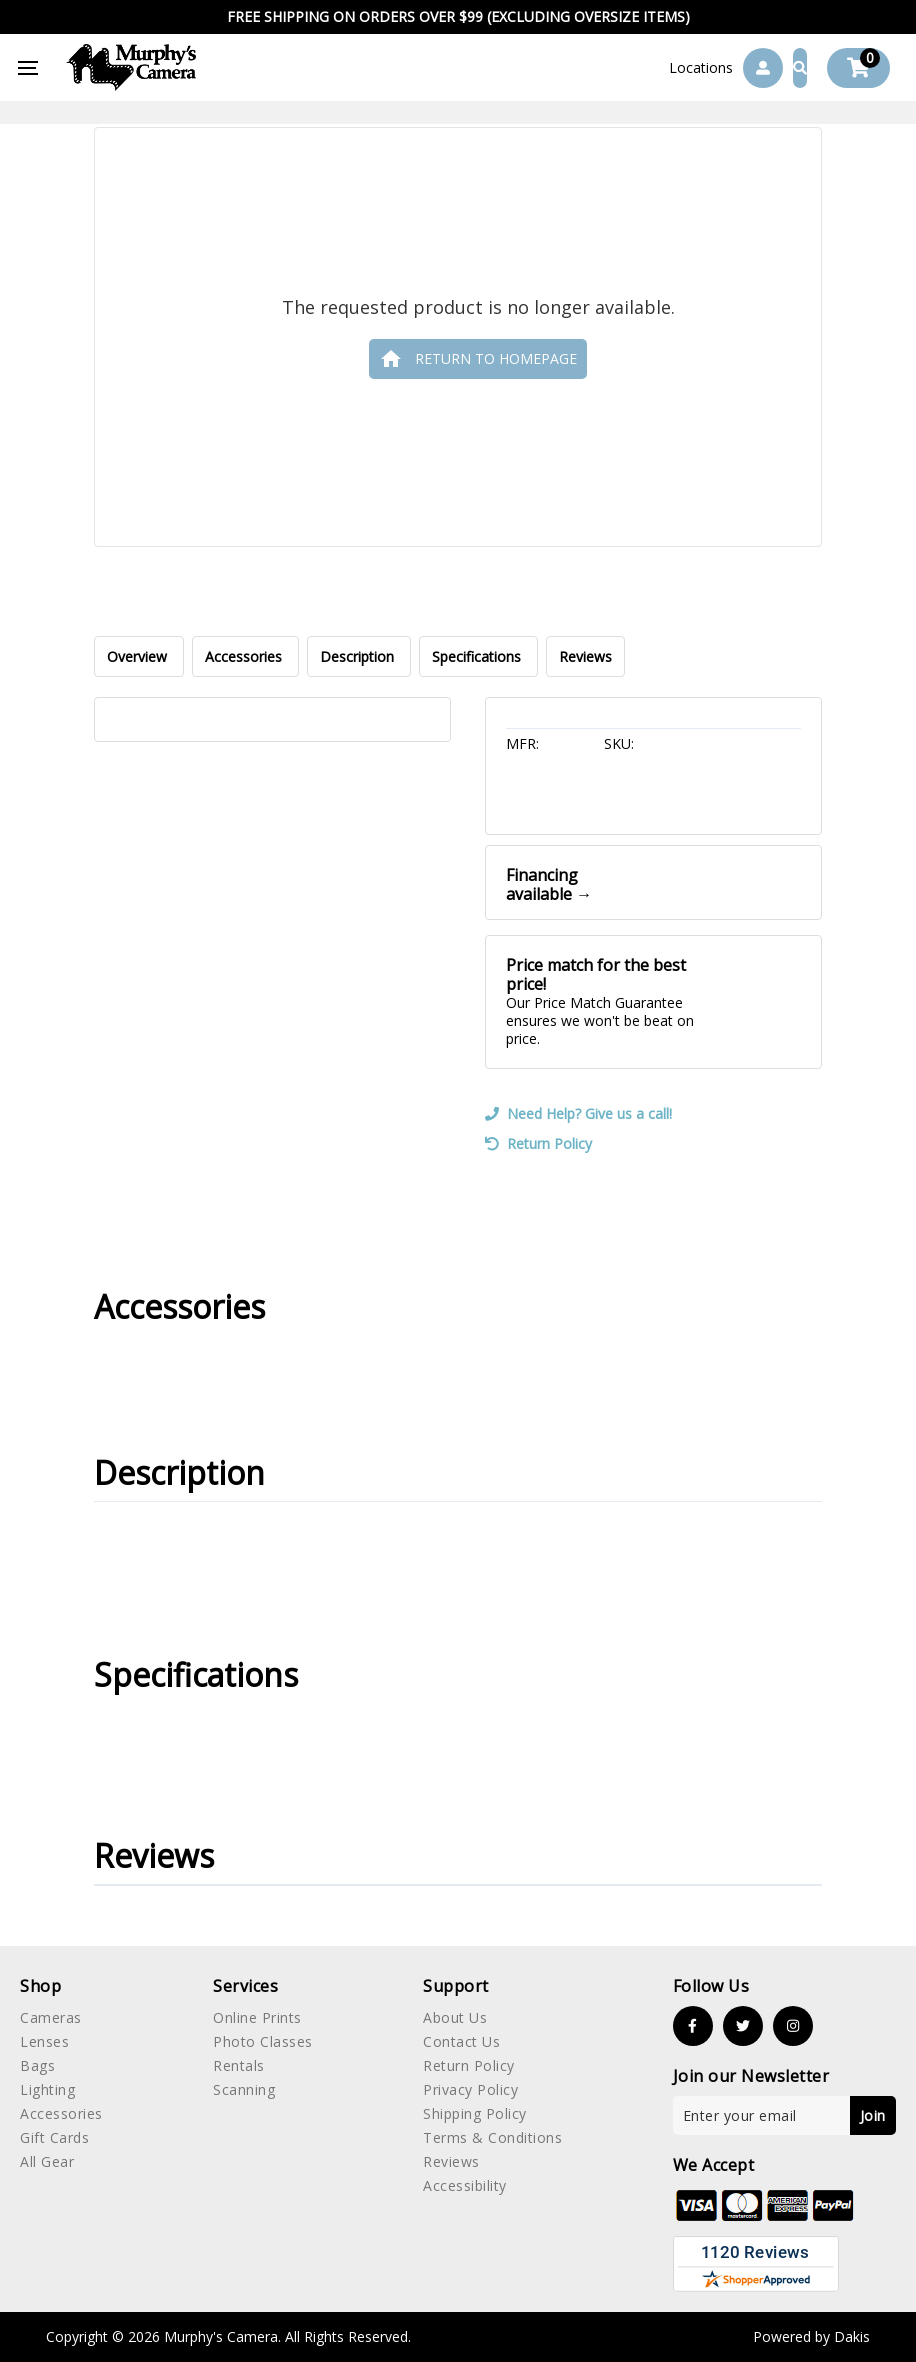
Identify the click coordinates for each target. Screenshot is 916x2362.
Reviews (585, 656)
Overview (139, 656)
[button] (701, 68)
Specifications (478, 656)
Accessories (245, 656)
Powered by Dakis (811, 2336)
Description (359, 656)
